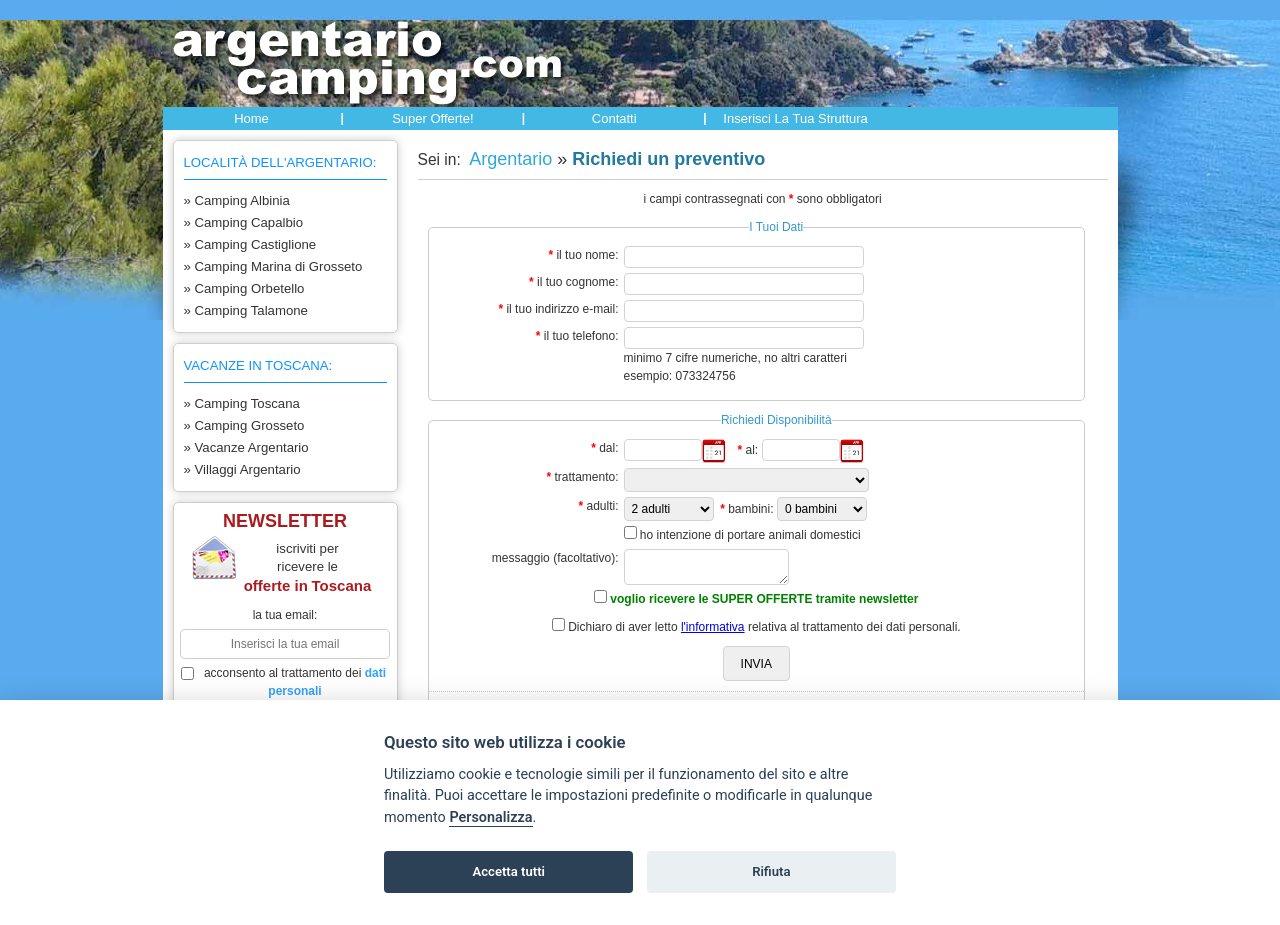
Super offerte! (432, 118)
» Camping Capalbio (244, 222)
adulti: (602, 506)
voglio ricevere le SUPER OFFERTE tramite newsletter (764, 599)
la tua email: (285, 615)
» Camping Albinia (237, 200)
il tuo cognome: (577, 282)
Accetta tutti (508, 871)
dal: (608, 448)
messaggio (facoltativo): (555, 558)
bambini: (750, 509)
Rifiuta (771, 871)
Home (251, 118)
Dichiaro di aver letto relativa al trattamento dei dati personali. (764, 627)
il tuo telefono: (581, 336)
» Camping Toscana (242, 403)
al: (751, 450)
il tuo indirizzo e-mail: (562, 309)
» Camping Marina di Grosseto (273, 266)
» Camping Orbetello (244, 288)
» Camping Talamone (246, 310)
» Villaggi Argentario (242, 469)
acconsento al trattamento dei (284, 682)
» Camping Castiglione (250, 244)
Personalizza (490, 817)
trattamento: (586, 477)
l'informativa (713, 627)
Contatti (614, 118)
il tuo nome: (587, 255)
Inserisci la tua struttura (795, 118)
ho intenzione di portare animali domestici (750, 535)
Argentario (508, 159)
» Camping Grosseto (244, 425)
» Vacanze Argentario (246, 447)
